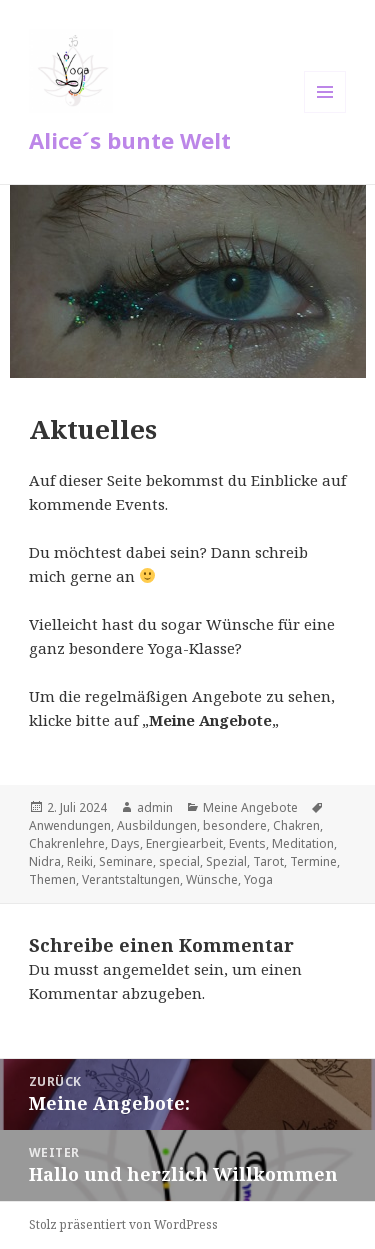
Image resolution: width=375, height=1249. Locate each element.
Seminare (126, 861)
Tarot (268, 861)
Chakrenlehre (67, 843)
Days (125, 843)
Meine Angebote (250, 807)
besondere (235, 825)
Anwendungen (70, 825)
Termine (313, 861)
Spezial (226, 861)
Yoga (258, 879)
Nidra (45, 861)
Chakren (296, 825)
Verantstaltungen (131, 879)
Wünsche (212, 879)
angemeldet (146, 969)
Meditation (303, 843)
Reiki (80, 861)
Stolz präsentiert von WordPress (123, 1224)
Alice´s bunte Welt (130, 140)
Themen (52, 879)
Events (247, 843)
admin (155, 807)
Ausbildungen (157, 825)
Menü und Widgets (325, 112)
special (179, 861)
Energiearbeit (184, 843)
